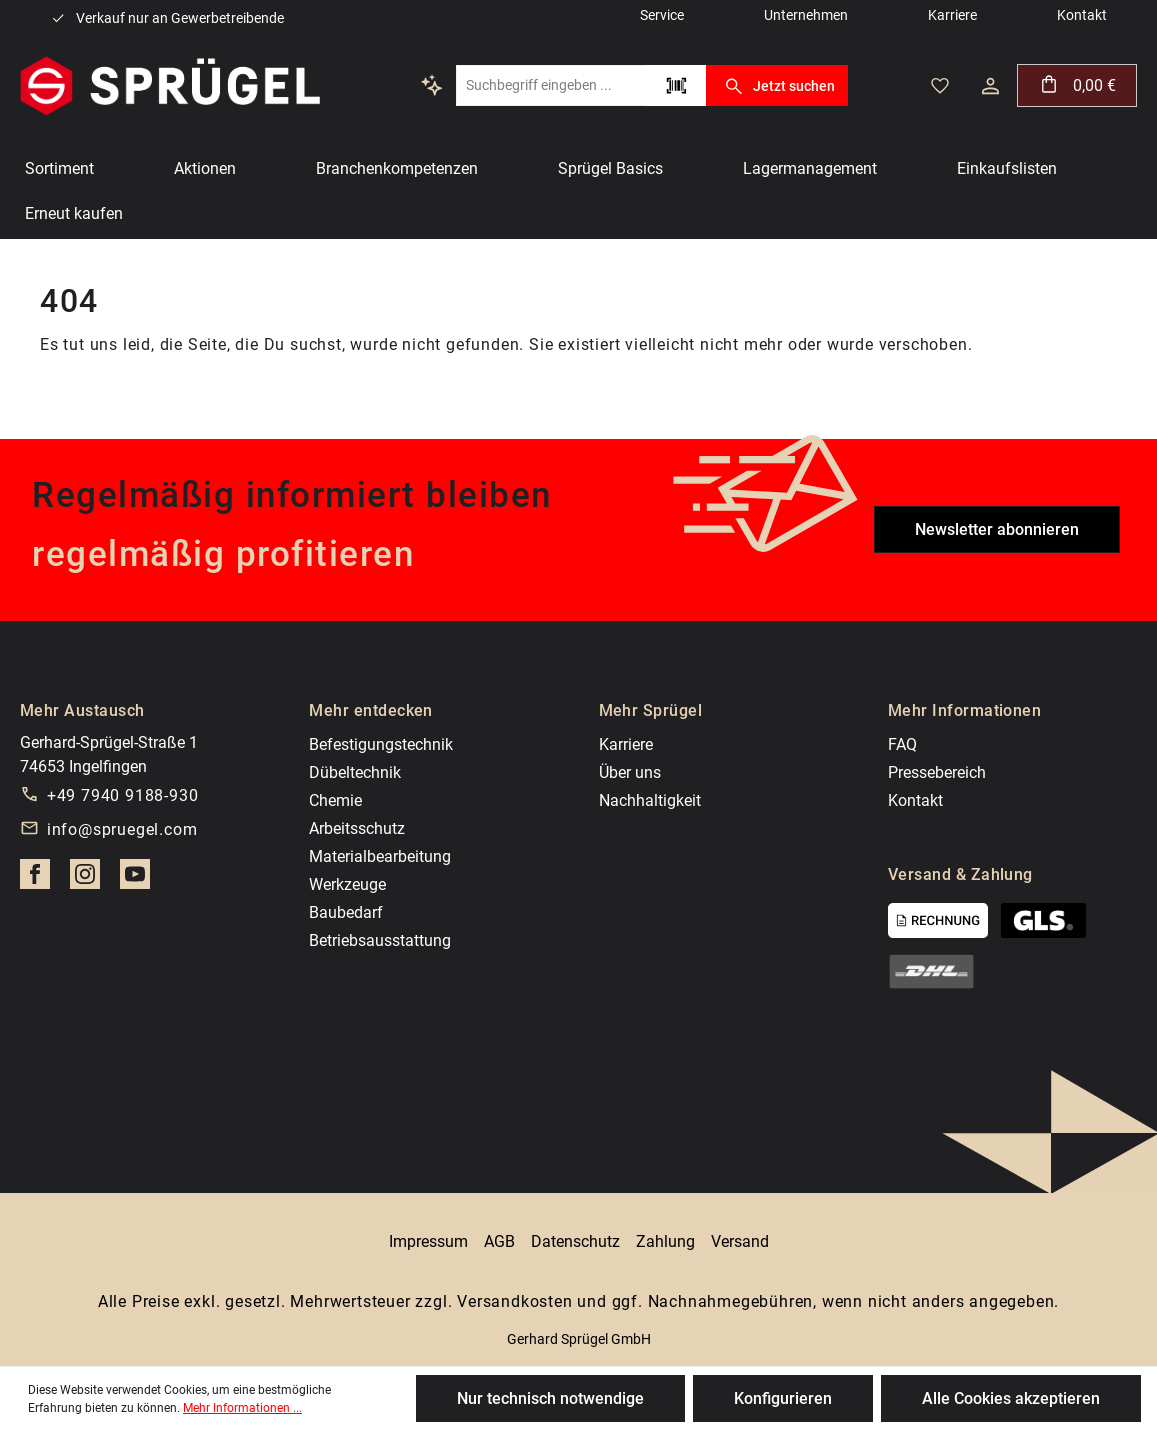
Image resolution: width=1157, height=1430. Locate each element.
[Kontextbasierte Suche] (432, 85)
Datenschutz (575, 1241)
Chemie (335, 800)
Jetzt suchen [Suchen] (776, 86)
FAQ (902, 744)
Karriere (626, 744)
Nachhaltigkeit (650, 800)
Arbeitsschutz (357, 828)
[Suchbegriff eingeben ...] (551, 85)
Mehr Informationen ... (242, 1408)
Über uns (630, 772)
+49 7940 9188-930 (123, 795)
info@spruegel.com (122, 829)
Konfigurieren (783, 1398)
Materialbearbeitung (380, 856)
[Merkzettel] (940, 86)
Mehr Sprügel (651, 710)
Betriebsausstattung (380, 940)
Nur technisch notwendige (550, 1398)
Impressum (428, 1241)
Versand (740, 1241)
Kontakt (915, 800)
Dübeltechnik (355, 772)
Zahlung (665, 1241)
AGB (499, 1241)
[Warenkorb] (1077, 85)
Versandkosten (514, 1301)
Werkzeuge (347, 884)
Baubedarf (346, 912)
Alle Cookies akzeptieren (1011, 1398)
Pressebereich (937, 772)
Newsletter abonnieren (997, 529)
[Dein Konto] (990, 86)
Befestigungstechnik (381, 744)
